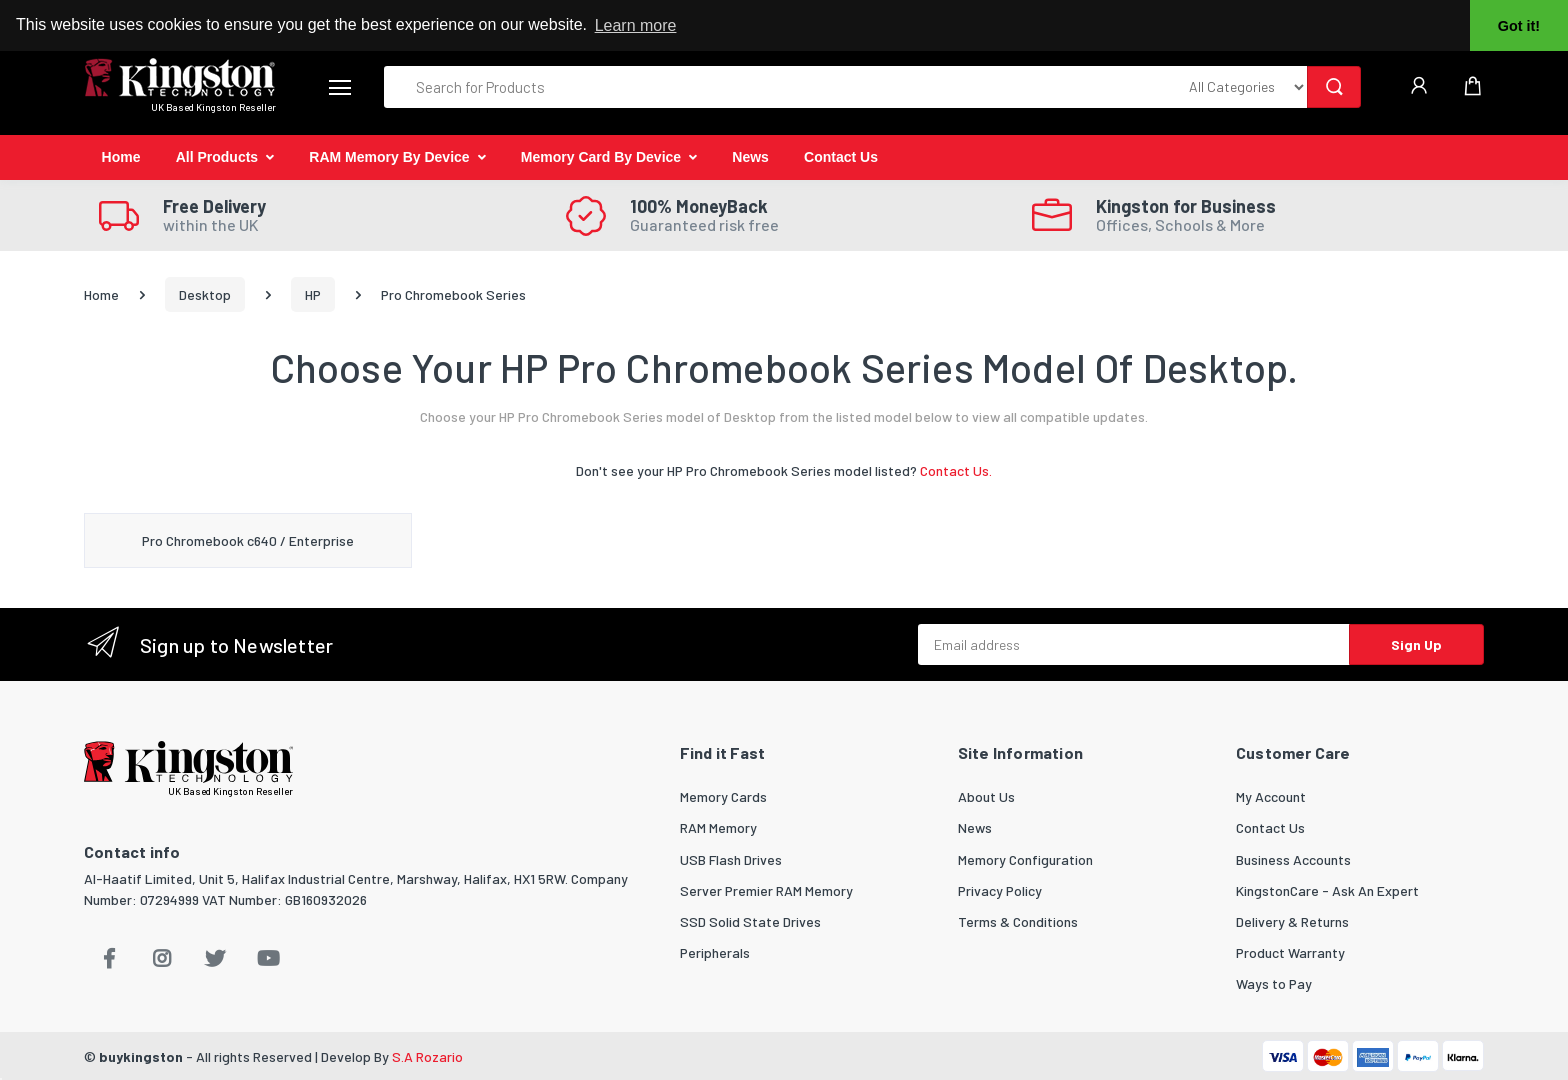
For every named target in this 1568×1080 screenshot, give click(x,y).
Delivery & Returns (1292, 921)
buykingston (141, 1056)
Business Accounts (1293, 859)
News (750, 157)
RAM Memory (718, 827)
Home (121, 157)
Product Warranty (1290, 952)
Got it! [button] (1519, 26)
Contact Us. (956, 470)
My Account (1271, 796)
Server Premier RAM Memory (766, 890)
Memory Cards (723, 796)
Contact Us (841, 157)
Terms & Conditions (1018, 921)
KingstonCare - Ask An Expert (1327, 890)
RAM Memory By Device (389, 157)
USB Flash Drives (731, 859)
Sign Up (1416, 644)
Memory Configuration (1025, 859)
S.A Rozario (427, 1056)
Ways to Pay (1274, 983)
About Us (986, 796)
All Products (217, 157)
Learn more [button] (636, 25)
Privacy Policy (1000, 890)
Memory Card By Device (601, 157)
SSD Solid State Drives (750, 921)
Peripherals (715, 952)
